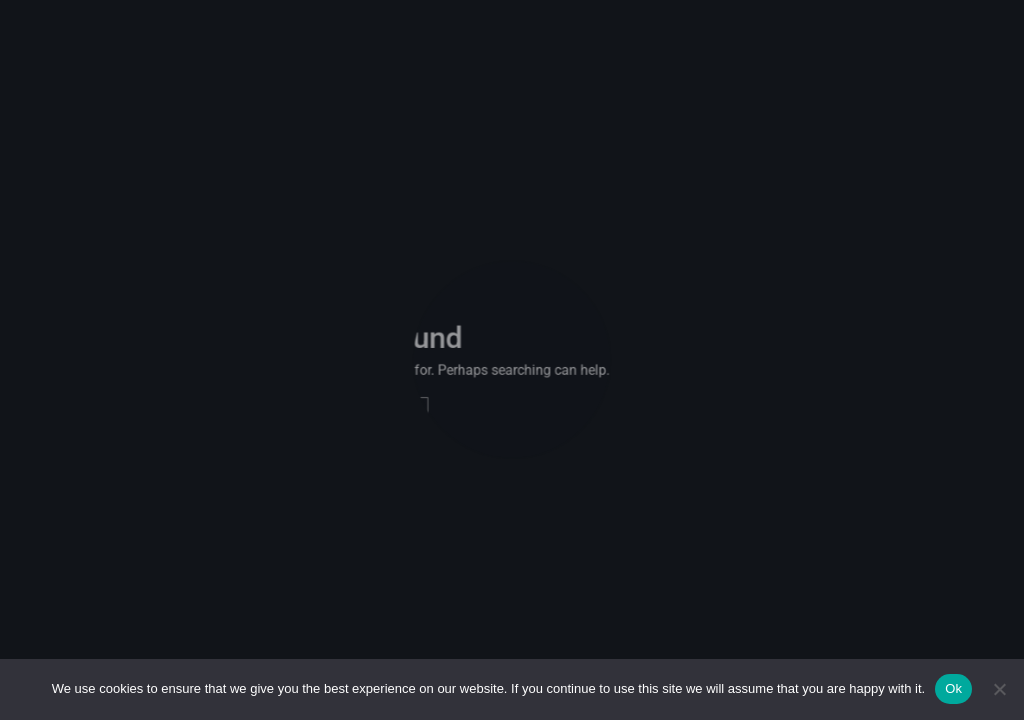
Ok (953, 688)
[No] (999, 689)
